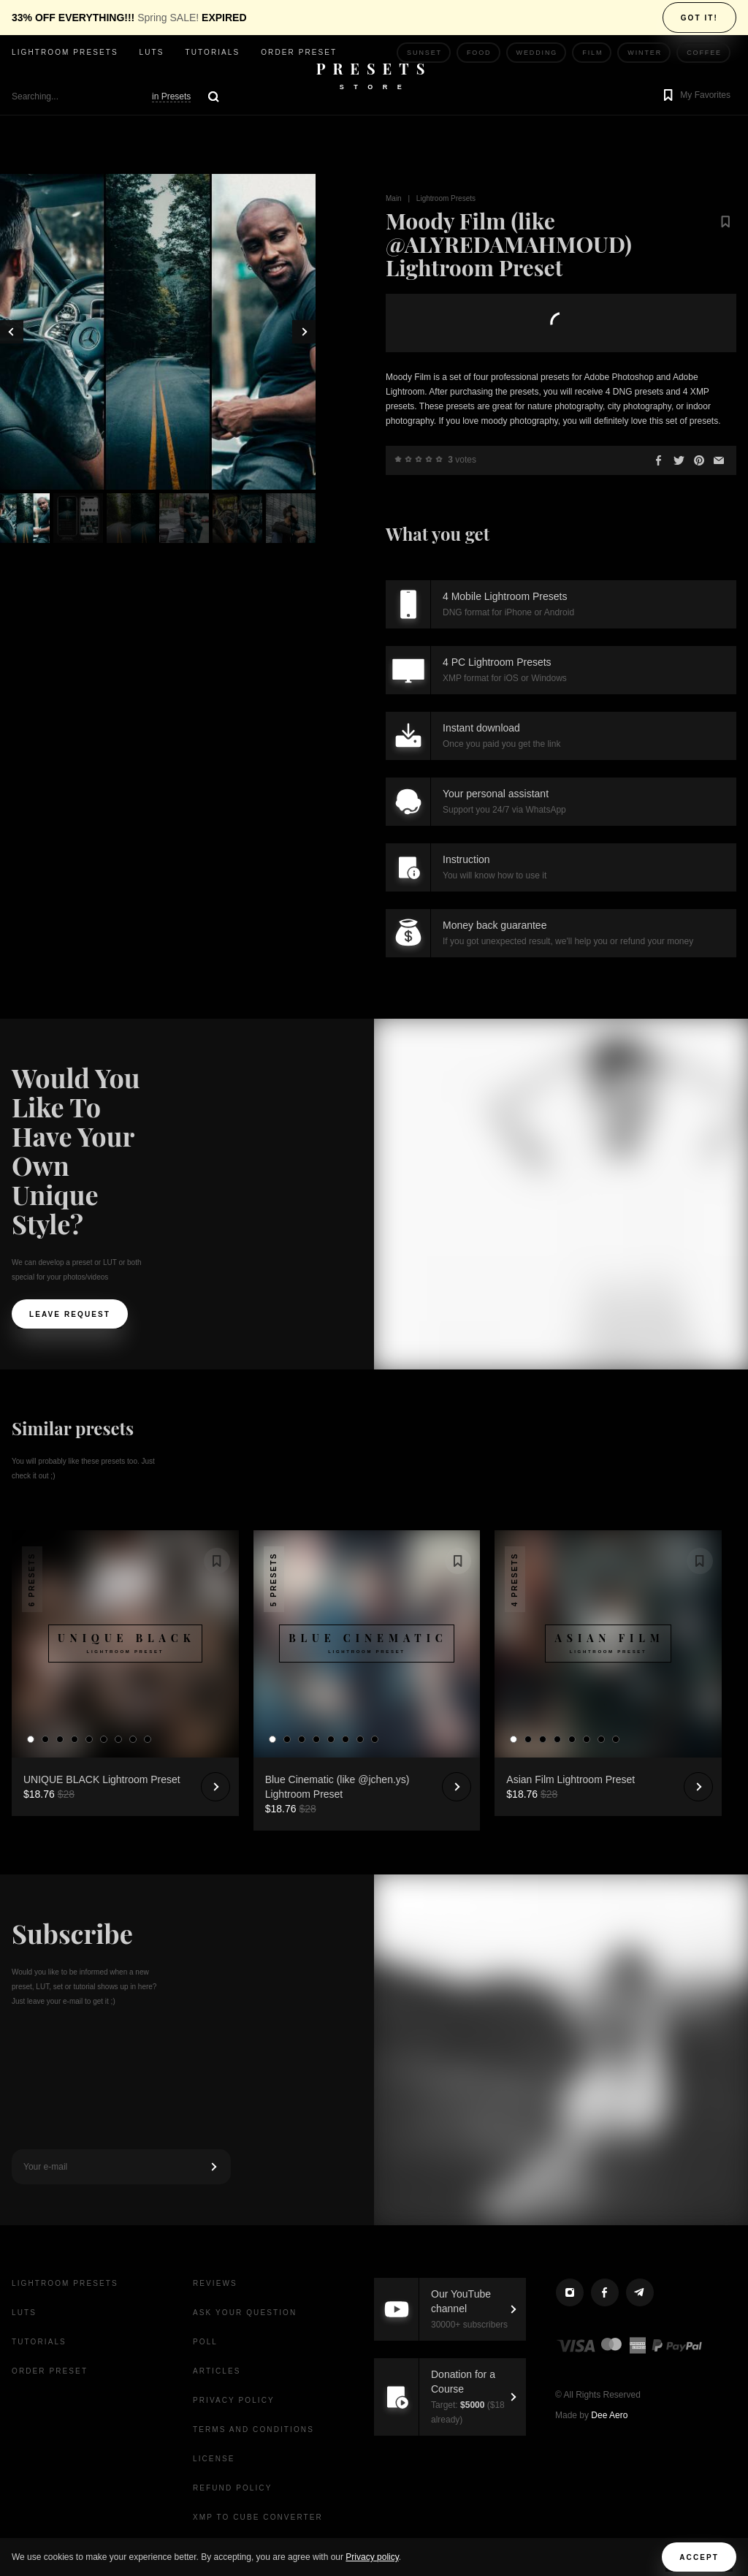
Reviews (215, 2283)
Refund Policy (232, 2488)
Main (394, 198)
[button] (695, 96)
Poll (205, 2342)
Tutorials (212, 52)
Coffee (704, 52)
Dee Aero (609, 2415)
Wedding (537, 52)
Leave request (69, 1314)
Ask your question (245, 2313)
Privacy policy (372, 2557)
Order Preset (299, 52)
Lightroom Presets (446, 198)
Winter (644, 52)
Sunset (424, 52)
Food (479, 52)
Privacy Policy (234, 2400)
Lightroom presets (65, 52)
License (214, 2459)
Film (592, 52)
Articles (217, 2371)
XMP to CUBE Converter (258, 2517)
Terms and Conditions (253, 2429)
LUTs (152, 52)
